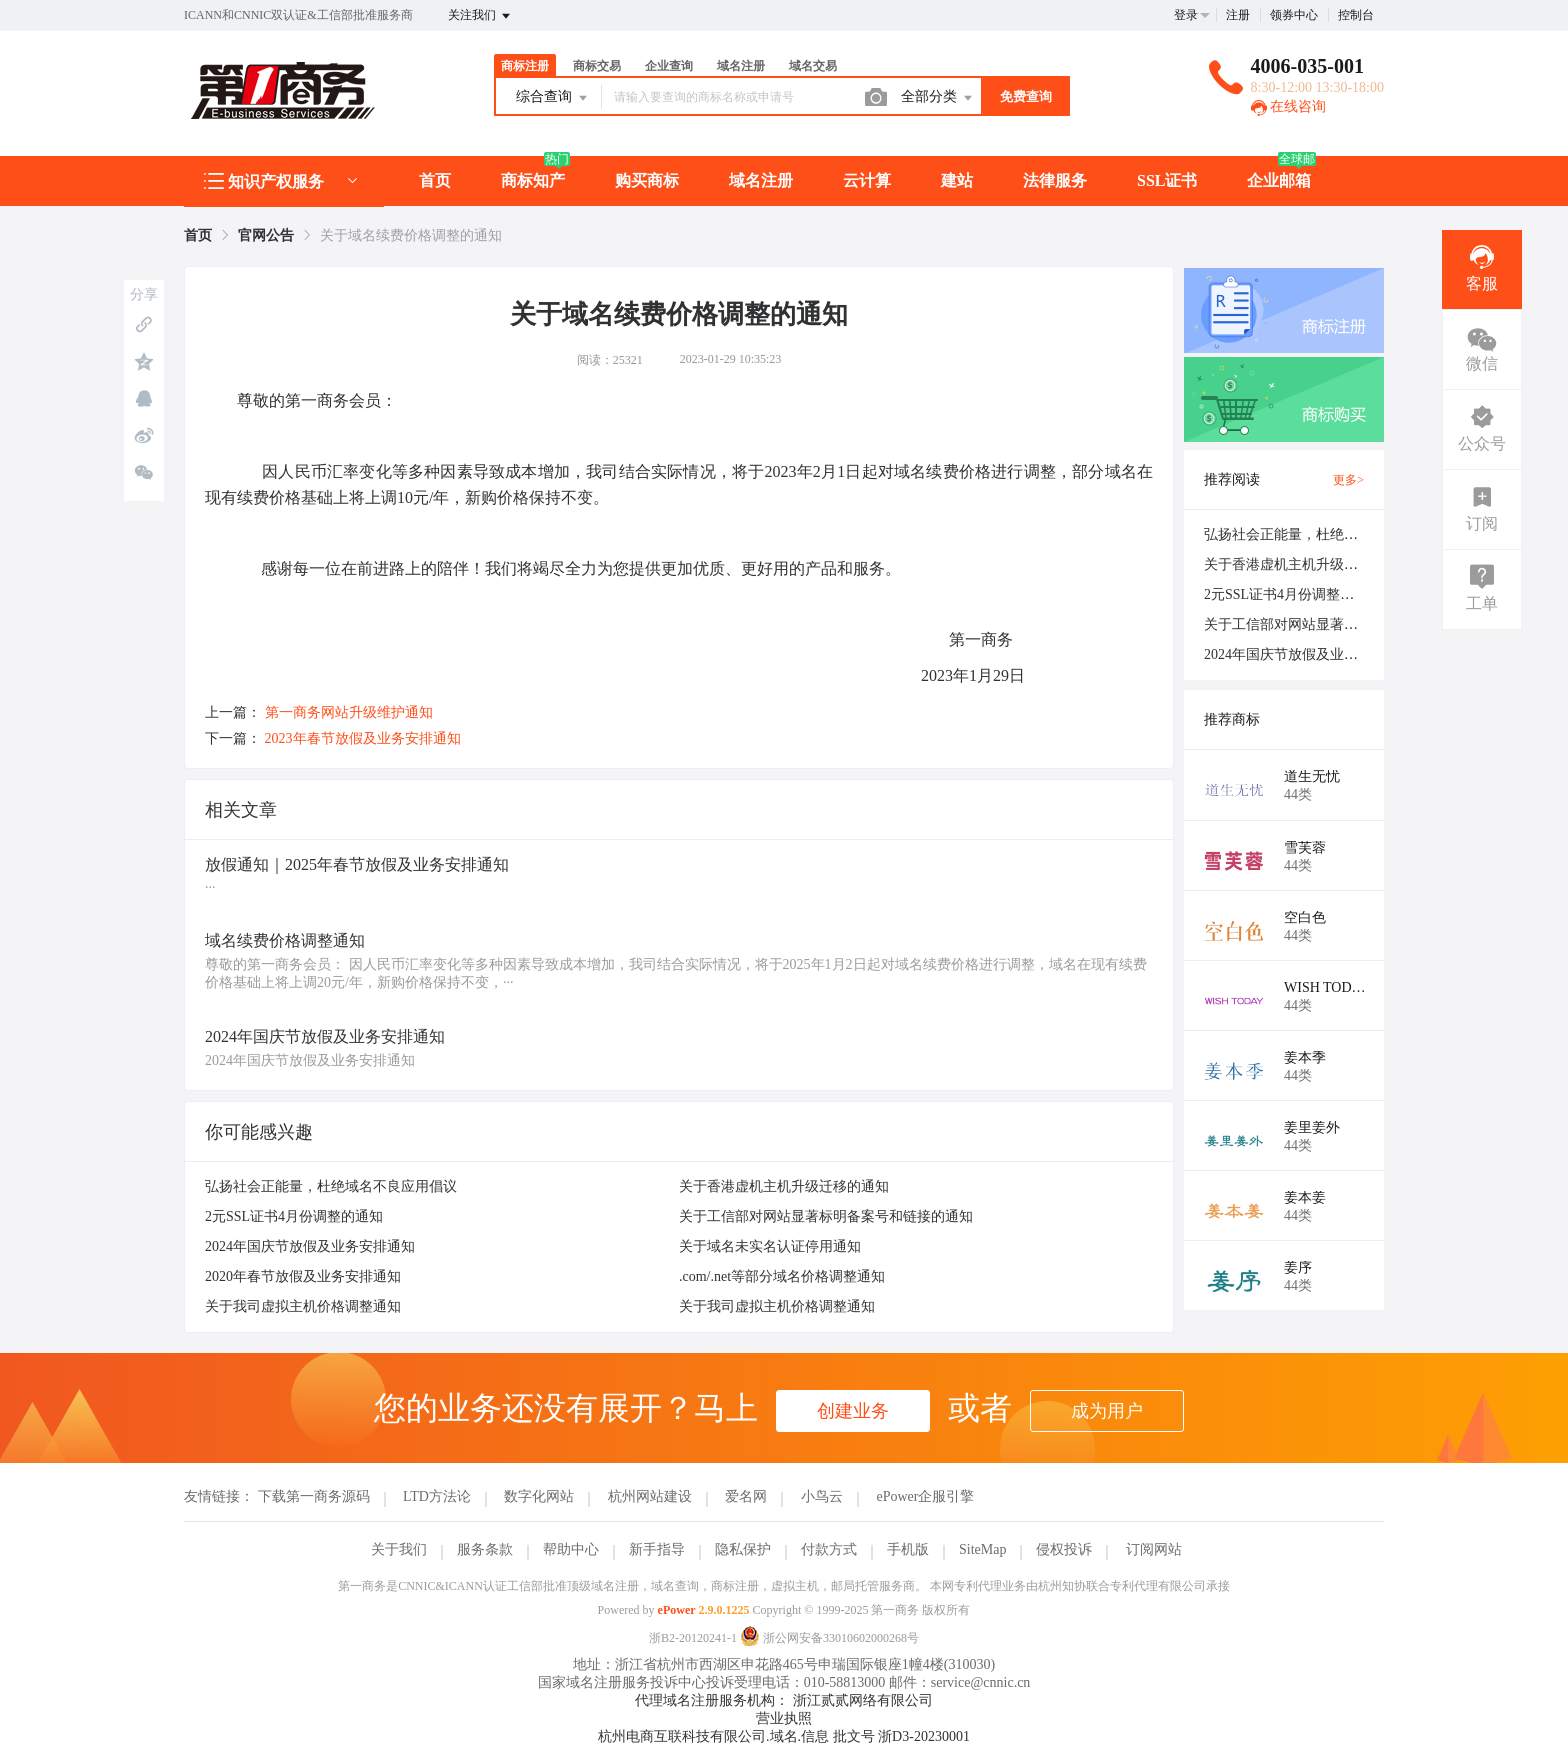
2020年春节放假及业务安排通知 (303, 1276)
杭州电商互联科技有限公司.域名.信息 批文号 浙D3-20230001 (784, 1736)
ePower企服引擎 (925, 1496)
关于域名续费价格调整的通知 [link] (411, 235)
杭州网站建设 (650, 1496)
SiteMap (982, 1549)
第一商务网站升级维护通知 (349, 712)
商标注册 (525, 66)
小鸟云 (822, 1496)
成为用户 (1107, 1411)
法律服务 (1055, 180)
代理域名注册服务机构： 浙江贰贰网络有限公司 (784, 1700)
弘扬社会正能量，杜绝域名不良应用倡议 (331, 1186)
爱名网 (746, 1496)
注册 (1238, 15)
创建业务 (853, 1411)
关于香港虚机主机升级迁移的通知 (784, 1186)
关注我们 (480, 16)
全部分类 (938, 98)
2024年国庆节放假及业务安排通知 (310, 1246)
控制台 (1356, 15)
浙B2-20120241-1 (693, 1638)
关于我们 (399, 1549)
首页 (435, 180)
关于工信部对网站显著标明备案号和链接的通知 (826, 1216)
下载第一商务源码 (314, 1496)
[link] (198, 235)
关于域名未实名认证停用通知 (770, 1246)
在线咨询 (1289, 106)
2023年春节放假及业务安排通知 (363, 738)
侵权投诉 (1064, 1549)
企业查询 (669, 66)
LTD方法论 (437, 1496)
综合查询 (553, 98)
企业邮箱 (1279, 180)
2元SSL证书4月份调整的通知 (294, 1216)
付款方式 (829, 1549)
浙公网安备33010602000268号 (829, 1638)
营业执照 (784, 1718)
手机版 (908, 1549)
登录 (1186, 15)
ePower (677, 1610)
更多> (1348, 480)
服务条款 (485, 1549)
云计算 (867, 180)
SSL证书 (1167, 180)
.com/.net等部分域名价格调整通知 (782, 1276)
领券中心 (1294, 15)
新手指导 (657, 1549)
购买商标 (647, 180)
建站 (957, 180)
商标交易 (597, 66)
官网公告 (266, 235)
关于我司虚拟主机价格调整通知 (303, 1306)
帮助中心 (571, 1549)
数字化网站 (539, 1496)
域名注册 (741, 66)
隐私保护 (743, 1549)
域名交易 (813, 66)
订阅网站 (1154, 1549)
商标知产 (533, 180)
